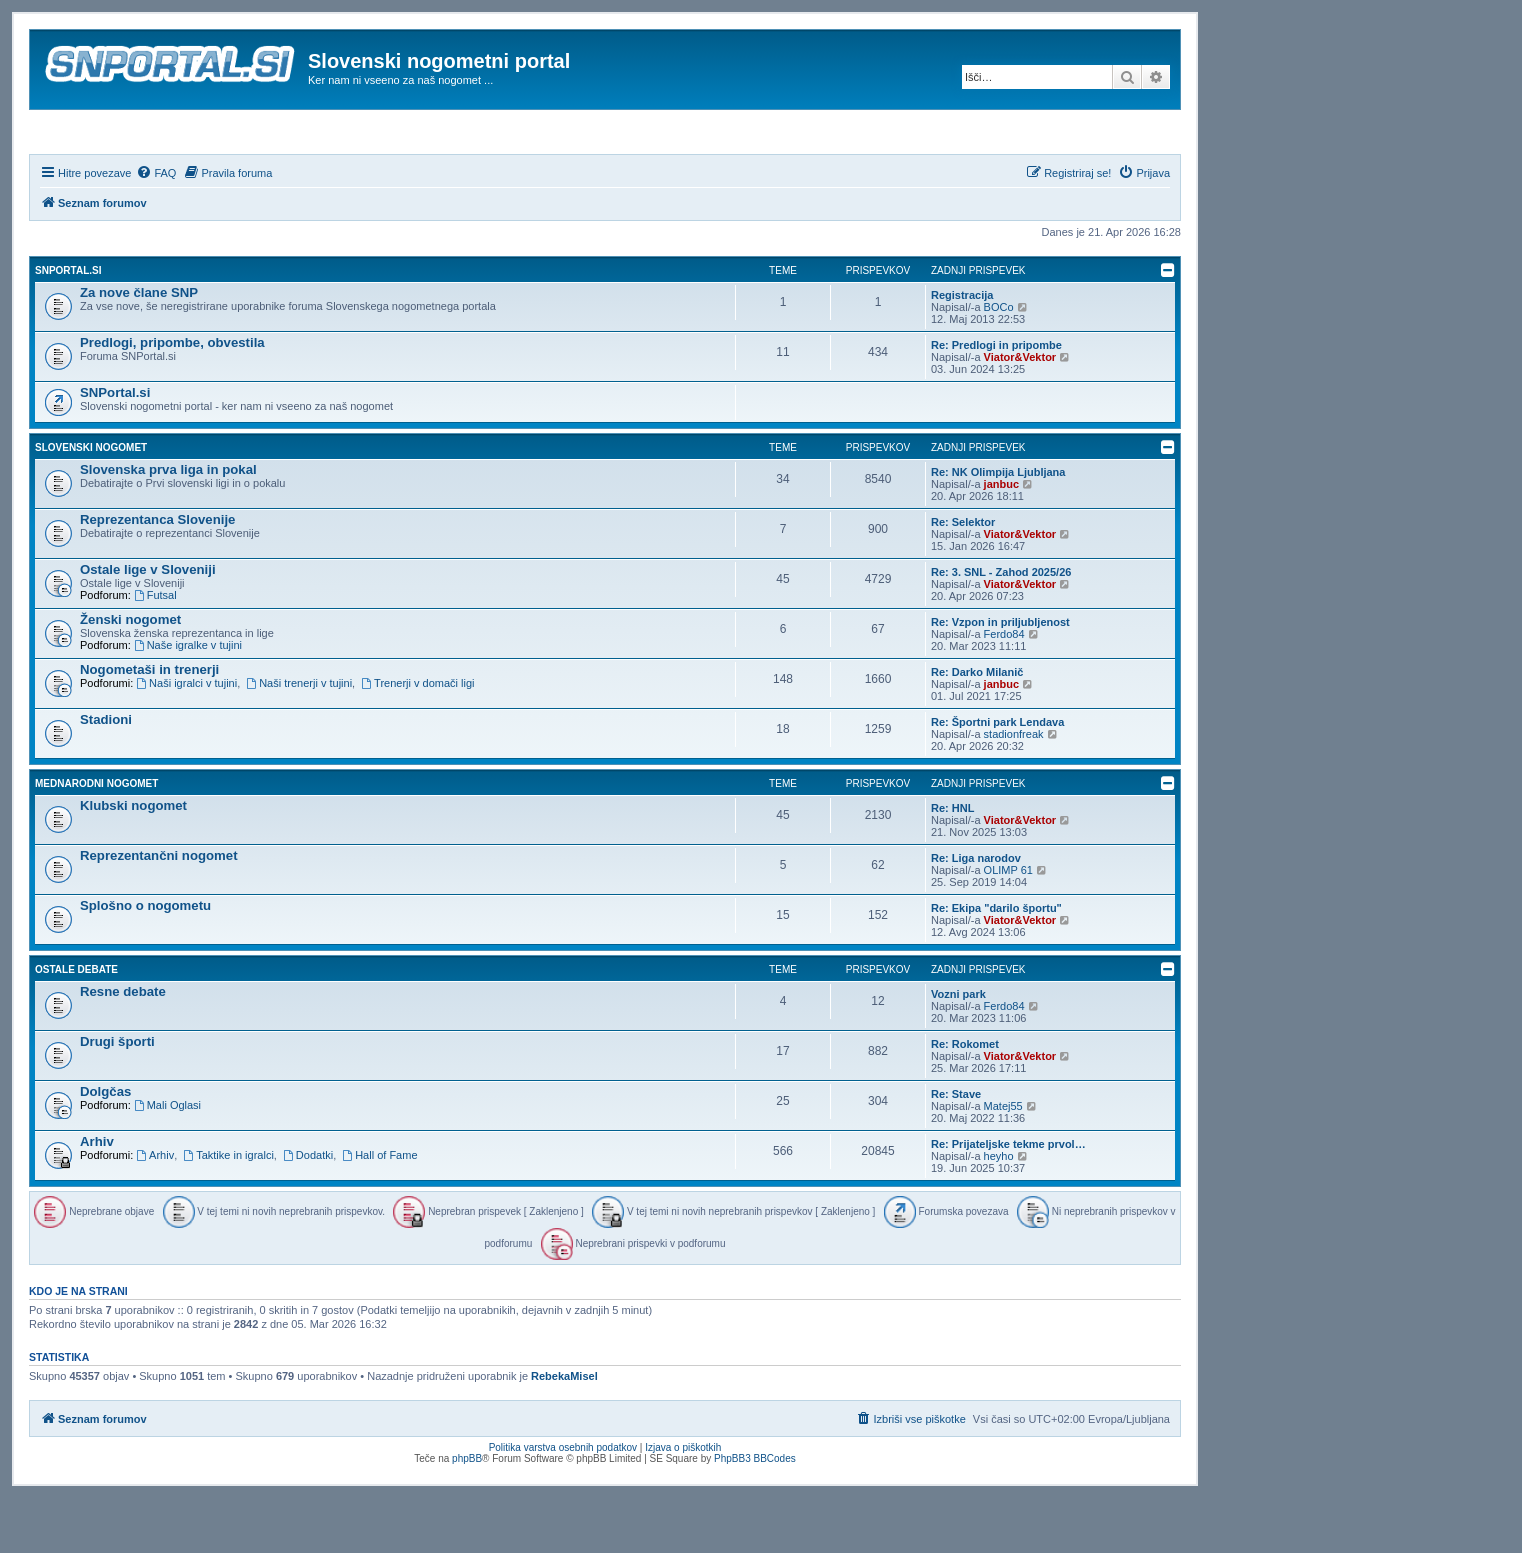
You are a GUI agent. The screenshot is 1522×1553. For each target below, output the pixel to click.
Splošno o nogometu (145, 959)
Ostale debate (76, 1023)
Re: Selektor (963, 576)
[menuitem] (156, 227)
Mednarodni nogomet (96, 837)
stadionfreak (1014, 788)
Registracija (962, 349)
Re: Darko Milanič (977, 726)
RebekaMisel (564, 1431)
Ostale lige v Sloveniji (148, 623)
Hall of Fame (379, 1209)
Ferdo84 (1004, 688)
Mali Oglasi (167, 1159)
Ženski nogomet (130, 673)
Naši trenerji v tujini (299, 737)
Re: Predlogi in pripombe (996, 399)
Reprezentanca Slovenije (157, 573)
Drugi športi (117, 1095)
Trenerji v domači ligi (417, 737)
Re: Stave (956, 1148)
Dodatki (308, 1209)
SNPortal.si (68, 324)
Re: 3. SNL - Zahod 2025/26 (1001, 626)
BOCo (999, 361)
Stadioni (106, 773)
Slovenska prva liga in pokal (168, 523)
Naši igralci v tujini (186, 737)
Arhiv (97, 1195)
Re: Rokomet (965, 1098)
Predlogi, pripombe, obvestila (172, 396)
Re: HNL (952, 862)
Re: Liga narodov (976, 912)
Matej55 (1003, 1160)
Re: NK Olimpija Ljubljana (998, 526)
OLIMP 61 (1008, 924)
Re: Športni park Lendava (997, 776)
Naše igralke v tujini (188, 699)
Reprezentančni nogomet (159, 909)
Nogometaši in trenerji (149, 723)
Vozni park (958, 1048)
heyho (999, 1210)
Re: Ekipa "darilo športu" (996, 962)
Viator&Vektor (1020, 411)
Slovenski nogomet (91, 501)
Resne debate (123, 1045)
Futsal (155, 649)
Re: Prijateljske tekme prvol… (1008, 1198)
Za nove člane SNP (139, 346)
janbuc (1001, 538)
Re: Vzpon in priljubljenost (1000, 676)
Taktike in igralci (228, 1209)
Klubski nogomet (133, 859)
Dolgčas (105, 1145)
